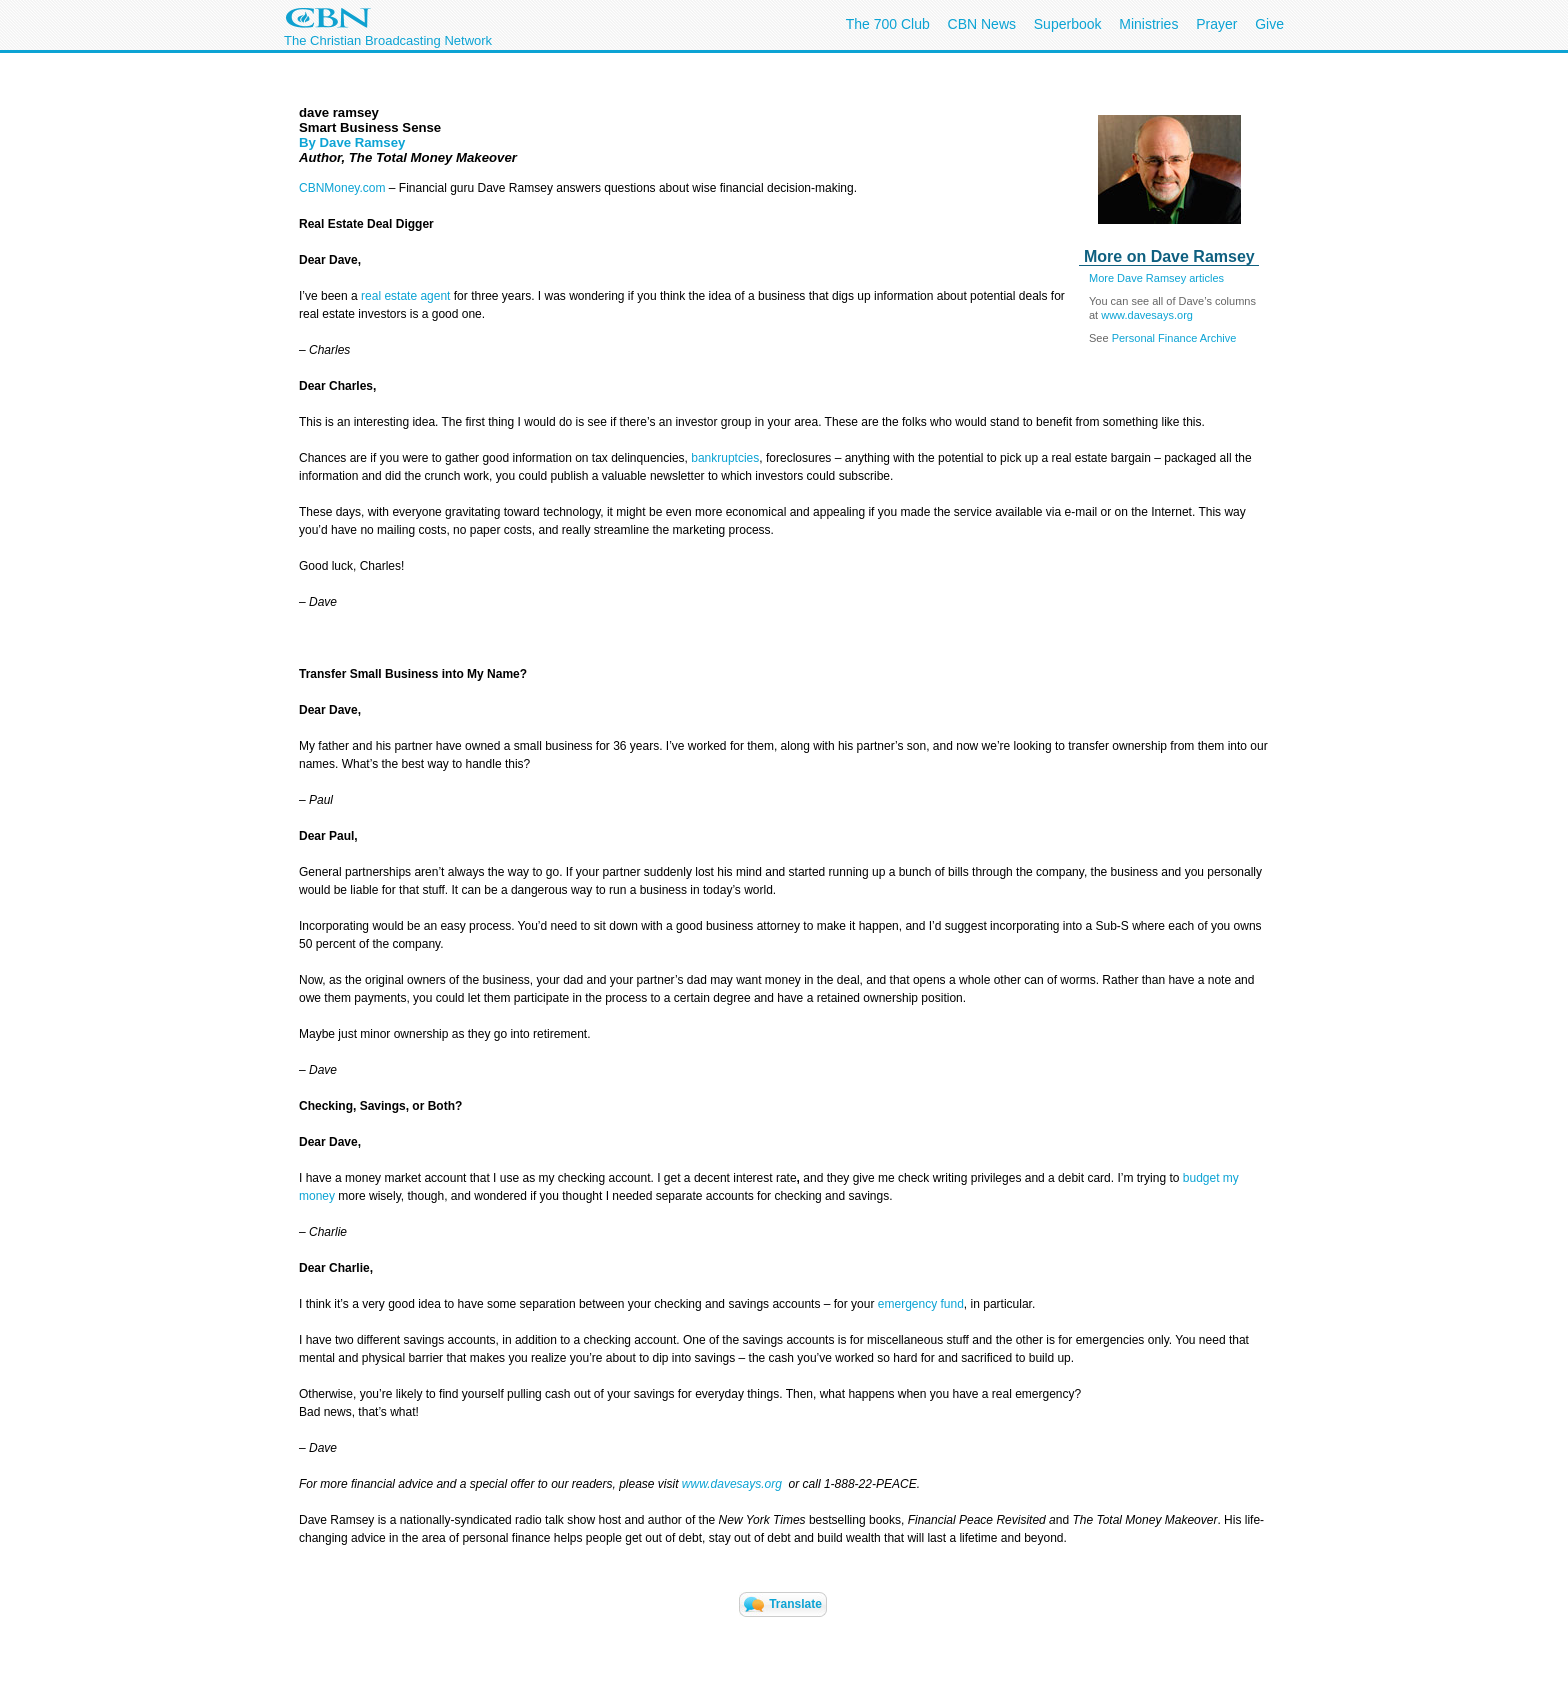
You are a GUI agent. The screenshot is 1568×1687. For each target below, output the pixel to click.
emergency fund (921, 1304)
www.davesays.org (1147, 315)
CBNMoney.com (342, 188)
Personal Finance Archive (1174, 338)
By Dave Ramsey (352, 142)
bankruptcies (725, 458)
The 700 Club (888, 24)
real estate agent (405, 296)
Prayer (1216, 24)
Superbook (1068, 24)
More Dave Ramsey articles (1156, 278)
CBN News (982, 24)
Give (1269, 24)
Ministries (1148, 24)
